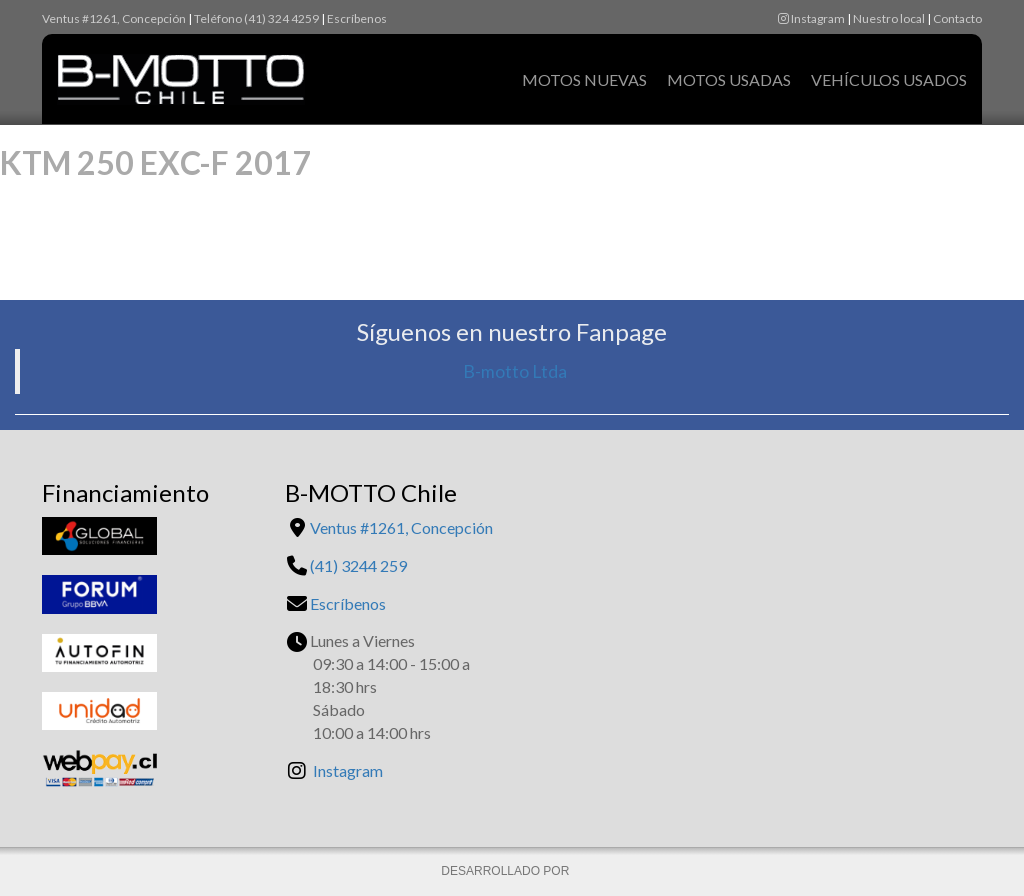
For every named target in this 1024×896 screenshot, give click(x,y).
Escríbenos (357, 18)
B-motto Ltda (515, 371)
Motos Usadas (729, 79)
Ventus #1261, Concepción (114, 18)
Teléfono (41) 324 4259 (256, 18)
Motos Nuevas (584, 79)
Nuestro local (889, 18)
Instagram (811, 18)
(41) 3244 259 (358, 565)
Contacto (957, 18)
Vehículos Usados (889, 79)
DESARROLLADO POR (506, 871)
